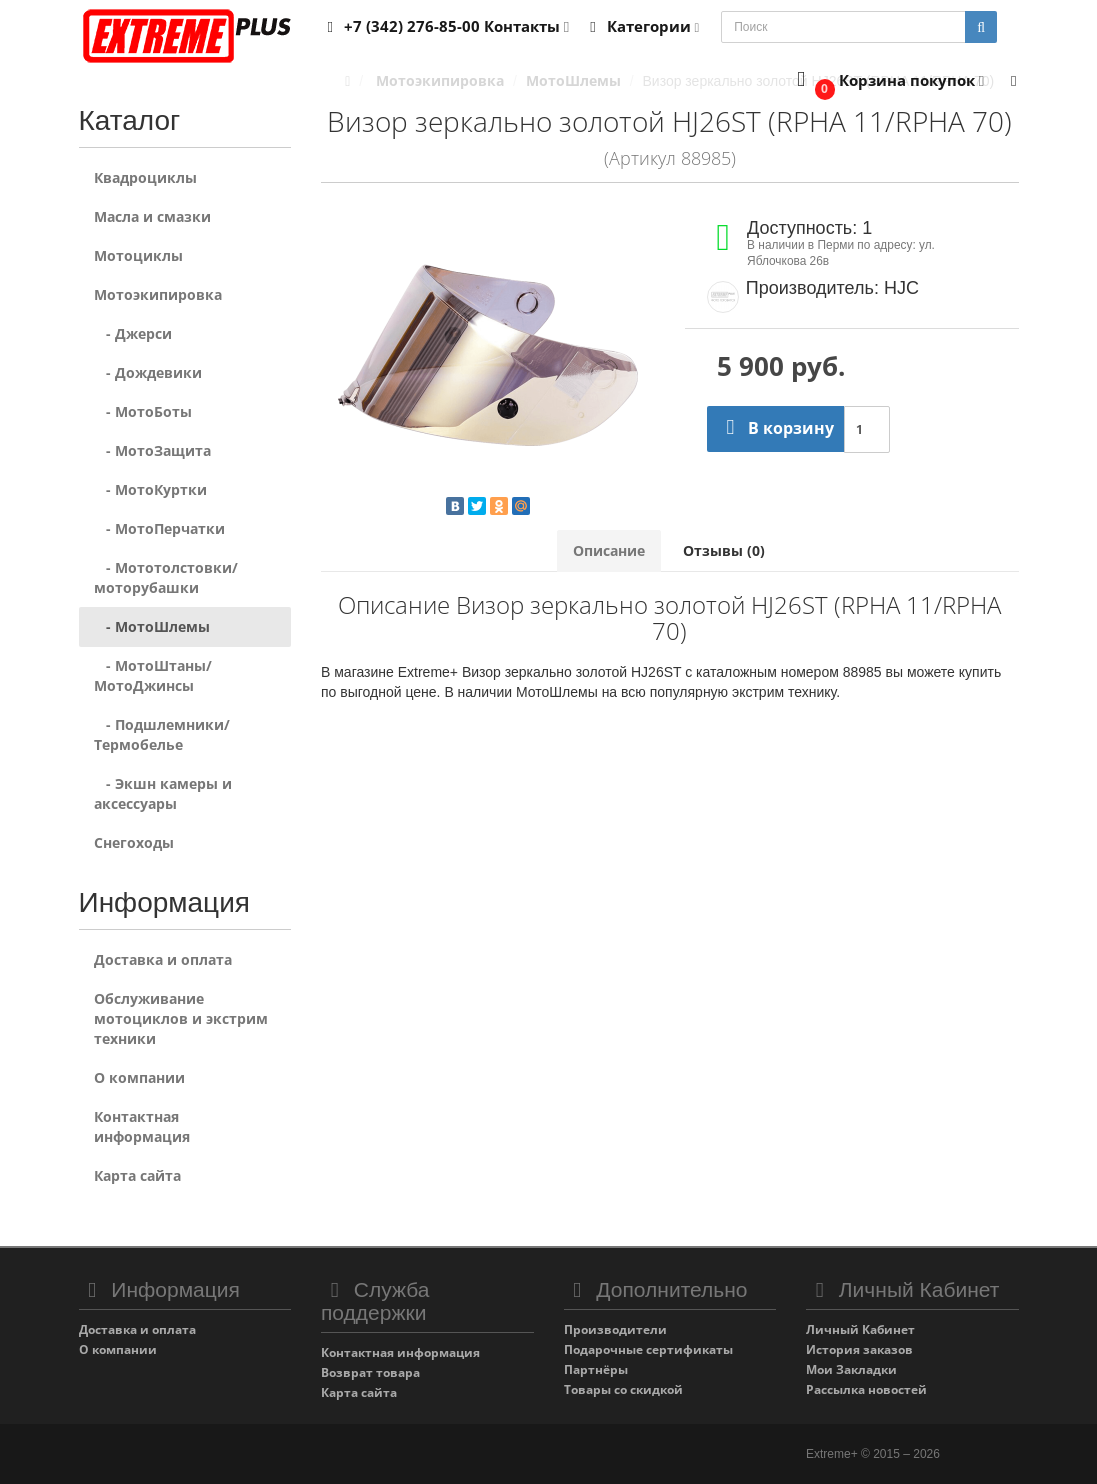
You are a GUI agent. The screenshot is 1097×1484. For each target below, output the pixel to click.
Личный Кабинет (860, 1329)
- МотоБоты (143, 411)
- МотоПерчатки (159, 528)
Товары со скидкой (623, 1389)
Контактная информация (142, 1126)
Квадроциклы (145, 177)
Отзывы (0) (724, 550)
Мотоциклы (138, 255)
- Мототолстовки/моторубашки (166, 577)
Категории (641, 26)
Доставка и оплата (163, 959)
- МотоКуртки (150, 489)
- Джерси (133, 333)
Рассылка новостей (866, 1389)
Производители (615, 1329)
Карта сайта (137, 1175)
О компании (139, 1077)
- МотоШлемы (152, 626)
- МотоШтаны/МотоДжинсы (153, 675)
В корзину (775, 428)
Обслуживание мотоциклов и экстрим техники (181, 1018)
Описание (609, 550)
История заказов (859, 1349)
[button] (886, 81)
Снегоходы (134, 842)
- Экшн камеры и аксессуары (163, 793)
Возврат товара (370, 1372)
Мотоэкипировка (158, 294)
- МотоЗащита (152, 450)
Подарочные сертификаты (648, 1349)
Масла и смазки (152, 216)
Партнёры (596, 1369)
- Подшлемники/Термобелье (162, 734)
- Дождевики (148, 372)
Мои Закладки (851, 1369)
